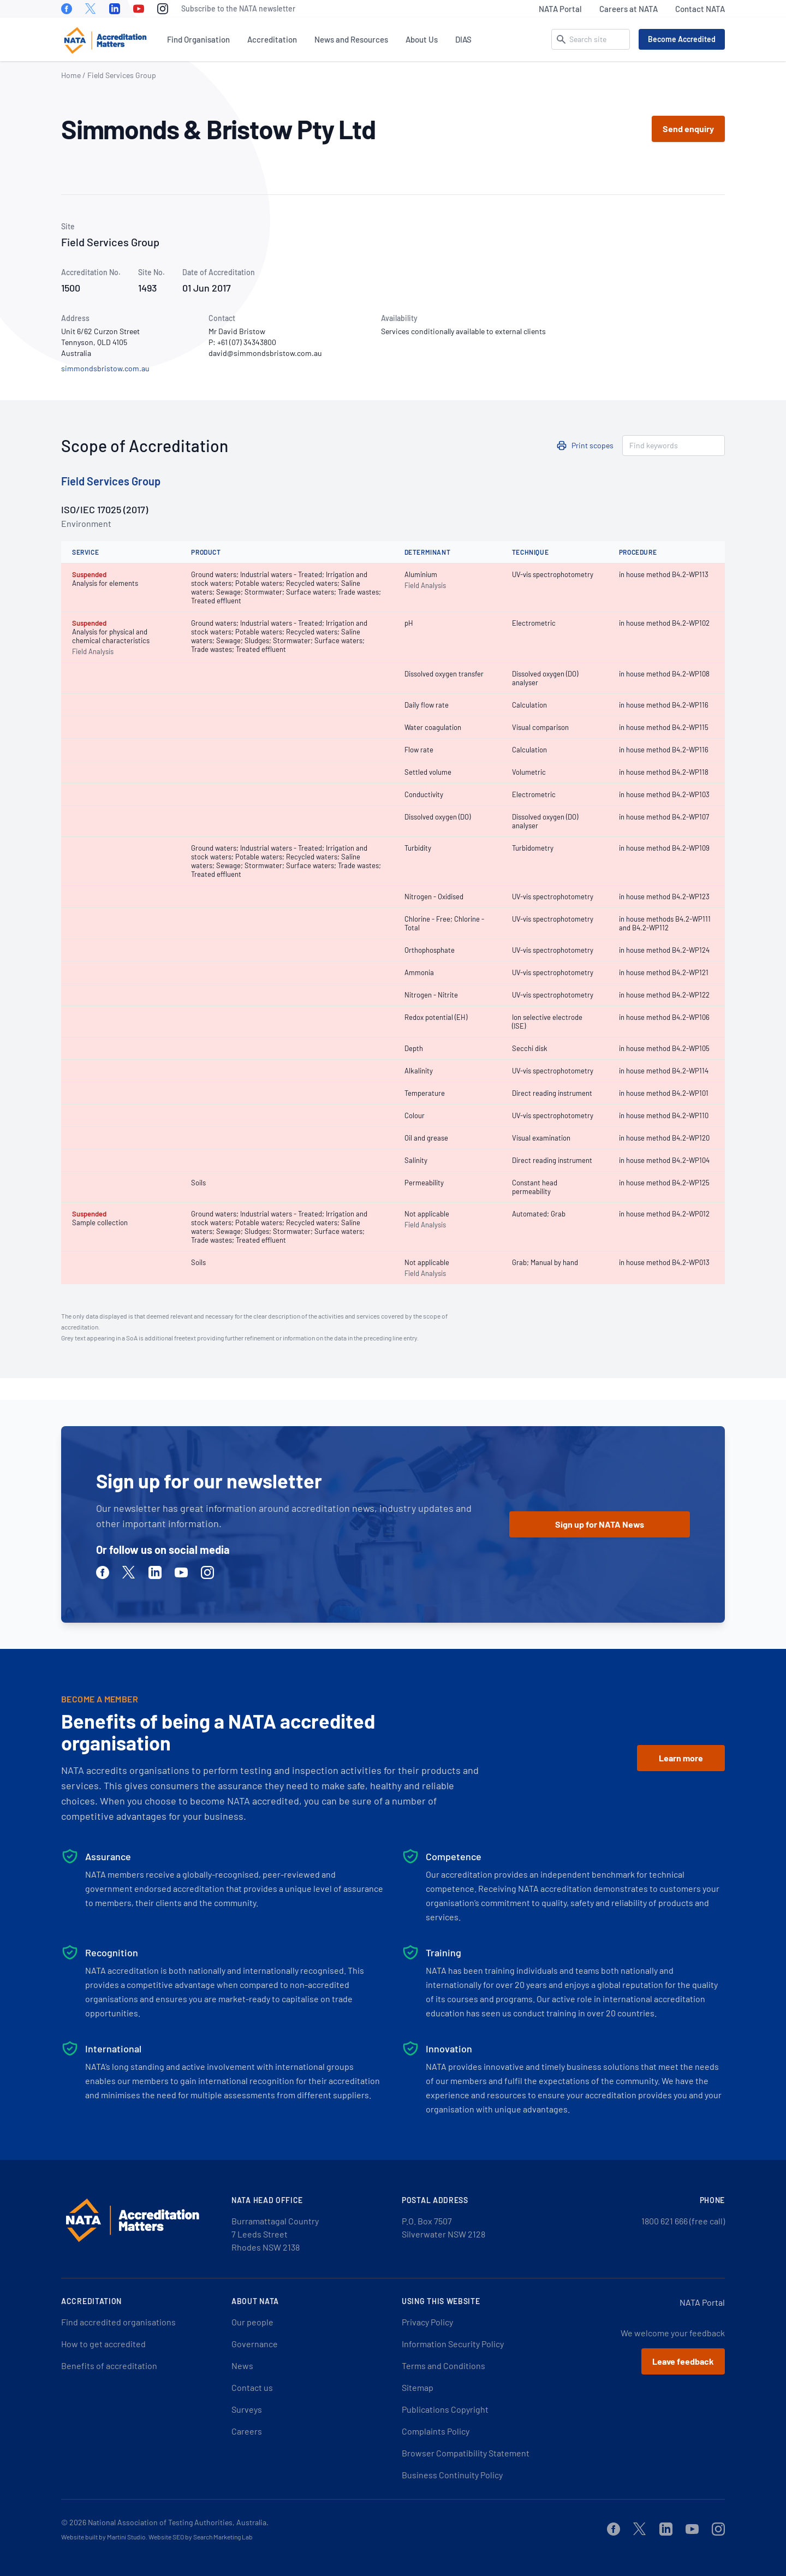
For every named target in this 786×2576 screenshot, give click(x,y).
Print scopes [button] (592, 445)
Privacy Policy (427, 2322)
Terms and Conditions (443, 2365)
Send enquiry (688, 128)
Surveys (246, 2409)
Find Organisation (198, 39)
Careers (246, 2431)
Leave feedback (683, 2361)
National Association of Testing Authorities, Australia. (178, 2522)
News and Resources (351, 39)
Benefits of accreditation (109, 2365)
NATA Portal (560, 9)
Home (71, 75)
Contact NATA (700, 9)
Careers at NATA (628, 9)
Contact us (252, 2387)
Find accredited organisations (118, 2322)
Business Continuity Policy (452, 2475)
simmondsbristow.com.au (105, 368)
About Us (422, 39)
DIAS (463, 39)
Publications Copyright (445, 2409)
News (242, 2365)
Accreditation (272, 39)
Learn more (681, 1758)
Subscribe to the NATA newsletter (238, 8)
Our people (252, 2322)
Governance (254, 2343)
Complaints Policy (435, 2431)
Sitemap (417, 2387)
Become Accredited (682, 39)
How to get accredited (103, 2343)
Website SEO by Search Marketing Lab (200, 2537)
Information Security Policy (453, 2343)
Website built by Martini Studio (103, 2537)
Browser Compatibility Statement (465, 2453)
